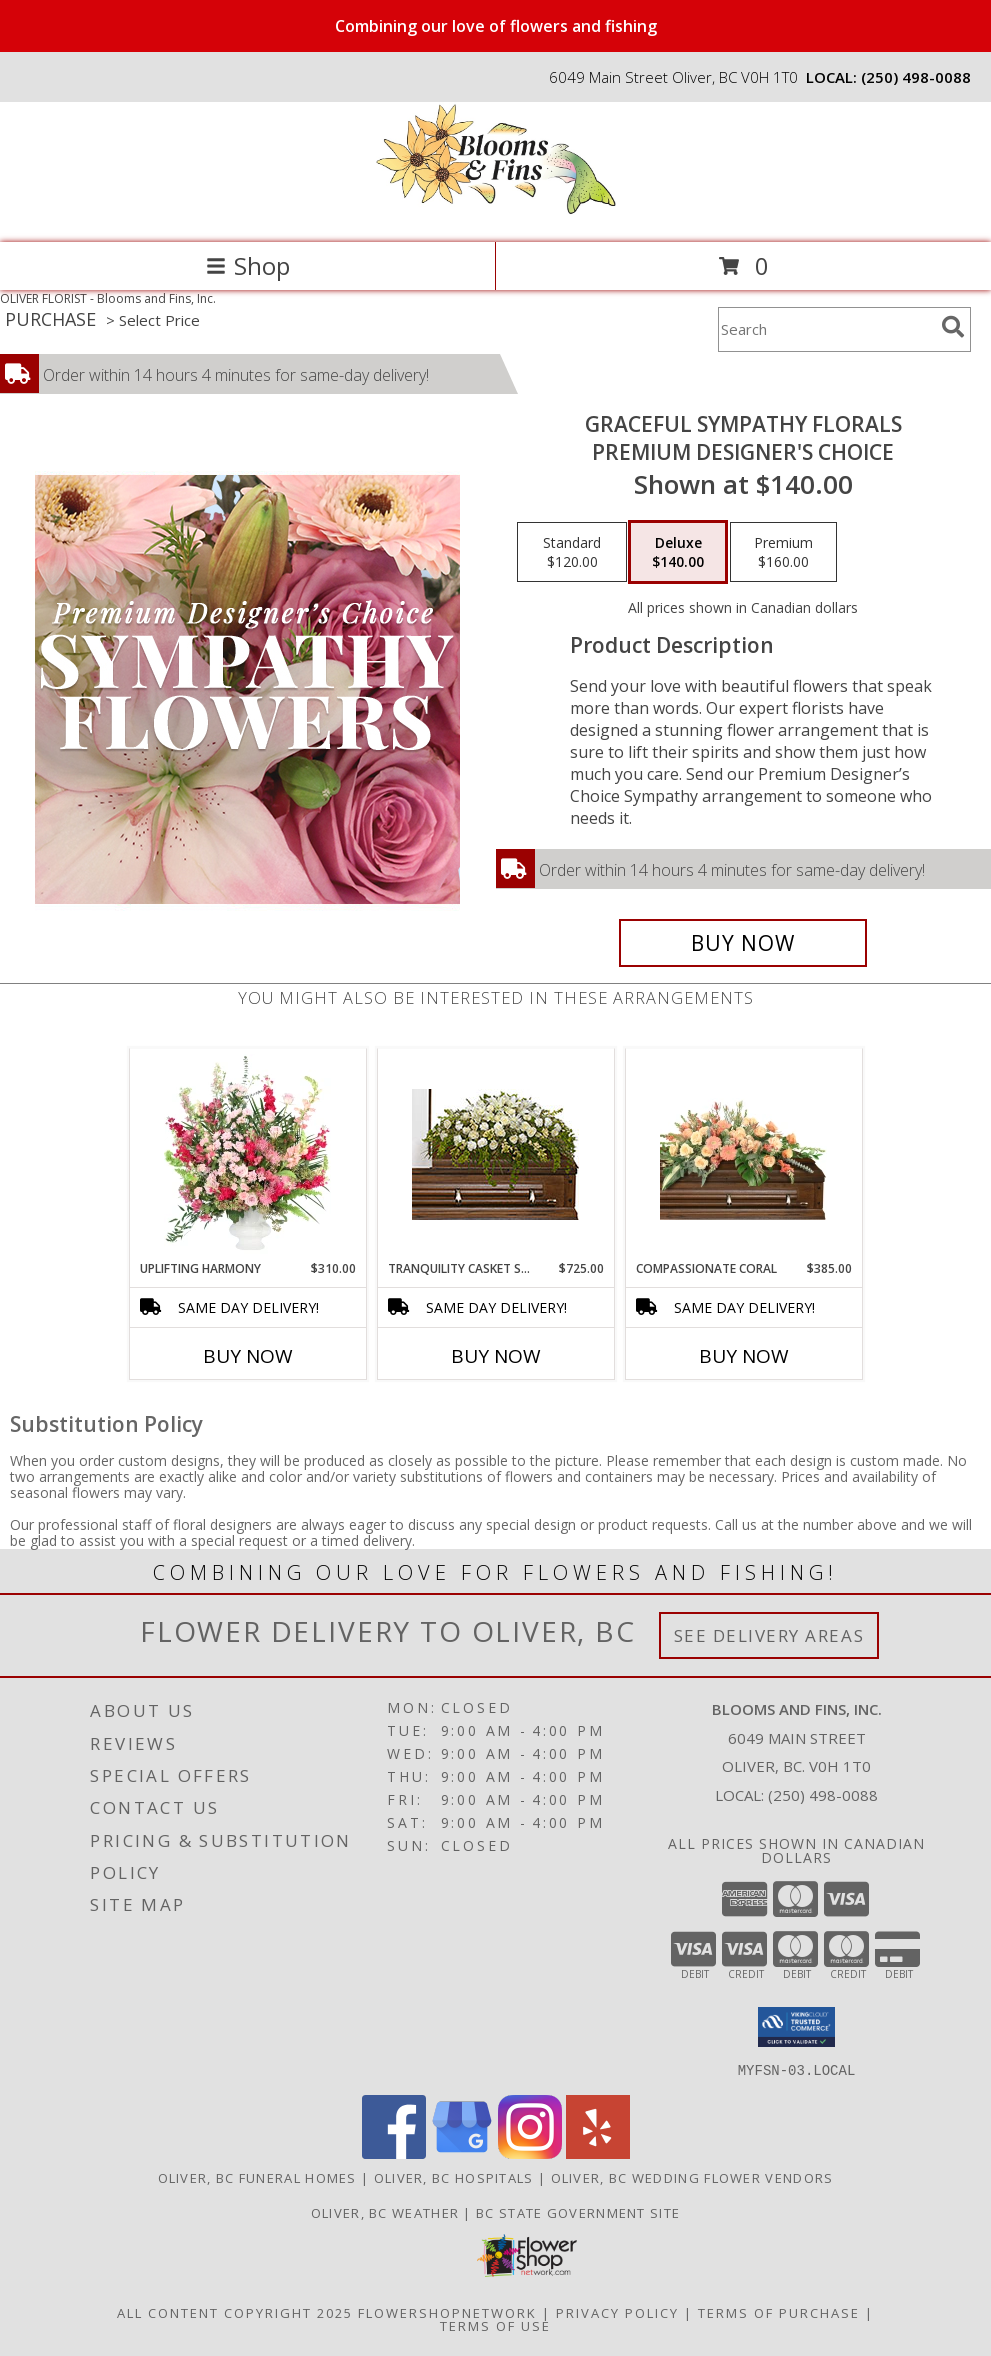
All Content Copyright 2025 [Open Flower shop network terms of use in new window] (235, 2312)
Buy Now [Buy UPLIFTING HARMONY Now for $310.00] (248, 1356)
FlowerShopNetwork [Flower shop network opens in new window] (447, 2312)
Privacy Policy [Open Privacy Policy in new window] (617, 2312)
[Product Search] (826, 329)
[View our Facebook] (394, 2152)
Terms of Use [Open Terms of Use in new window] (495, 2325)
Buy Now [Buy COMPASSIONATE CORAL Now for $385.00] (744, 1356)
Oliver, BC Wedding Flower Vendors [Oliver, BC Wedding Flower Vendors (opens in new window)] (692, 2177)
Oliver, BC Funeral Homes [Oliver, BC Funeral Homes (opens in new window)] (257, 2177)
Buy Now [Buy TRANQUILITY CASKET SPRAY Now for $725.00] (496, 1356)
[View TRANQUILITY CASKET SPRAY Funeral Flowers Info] (495, 1154)
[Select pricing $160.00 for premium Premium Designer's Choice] (783, 552)
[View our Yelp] (598, 2152)
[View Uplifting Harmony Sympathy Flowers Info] (247, 1155)
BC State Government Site (578, 2212)
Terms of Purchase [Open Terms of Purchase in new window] (779, 2312)
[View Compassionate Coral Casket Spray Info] (743, 1155)
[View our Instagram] (530, 2152)
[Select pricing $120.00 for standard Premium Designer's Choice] (572, 552)
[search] (953, 327)
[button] (796, 2027)
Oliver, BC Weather (385, 2212)
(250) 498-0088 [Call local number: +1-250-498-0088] (916, 77)
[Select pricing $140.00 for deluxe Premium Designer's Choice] (678, 552)
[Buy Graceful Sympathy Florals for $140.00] (743, 943)
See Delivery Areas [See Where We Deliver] (769, 1635)
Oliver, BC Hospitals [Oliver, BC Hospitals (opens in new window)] (454, 2177)
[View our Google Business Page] (462, 2152)
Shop (248, 265)
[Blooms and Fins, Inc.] (496, 213)
